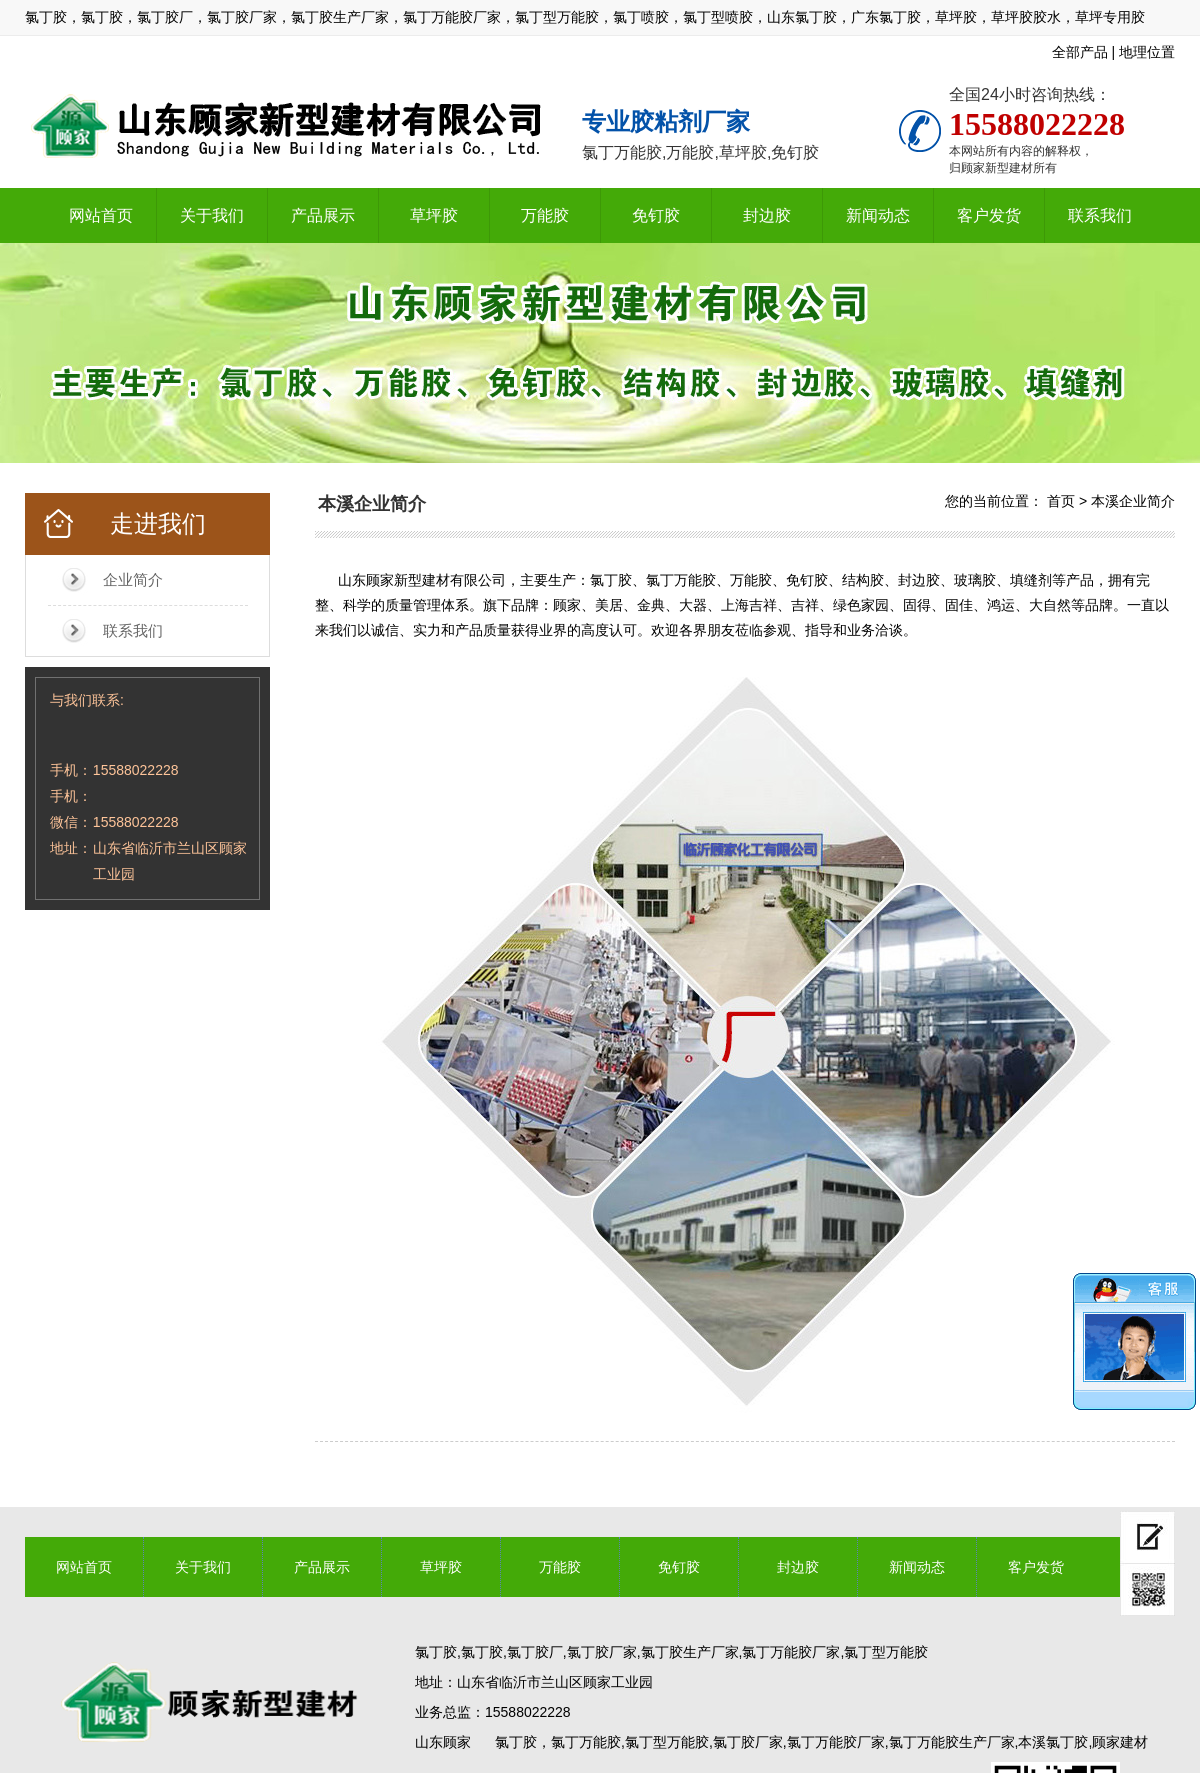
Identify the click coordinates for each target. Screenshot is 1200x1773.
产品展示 (323, 215)
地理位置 (1147, 52)
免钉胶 (656, 215)
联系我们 (1100, 215)
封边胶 (767, 215)
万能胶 (545, 215)
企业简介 (133, 579)
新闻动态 (878, 215)
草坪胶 (434, 215)
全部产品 (1080, 52)
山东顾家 (443, 1742)
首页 (1061, 501)
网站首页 (101, 215)
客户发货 (989, 215)
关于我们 (212, 215)
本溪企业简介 (1133, 501)
